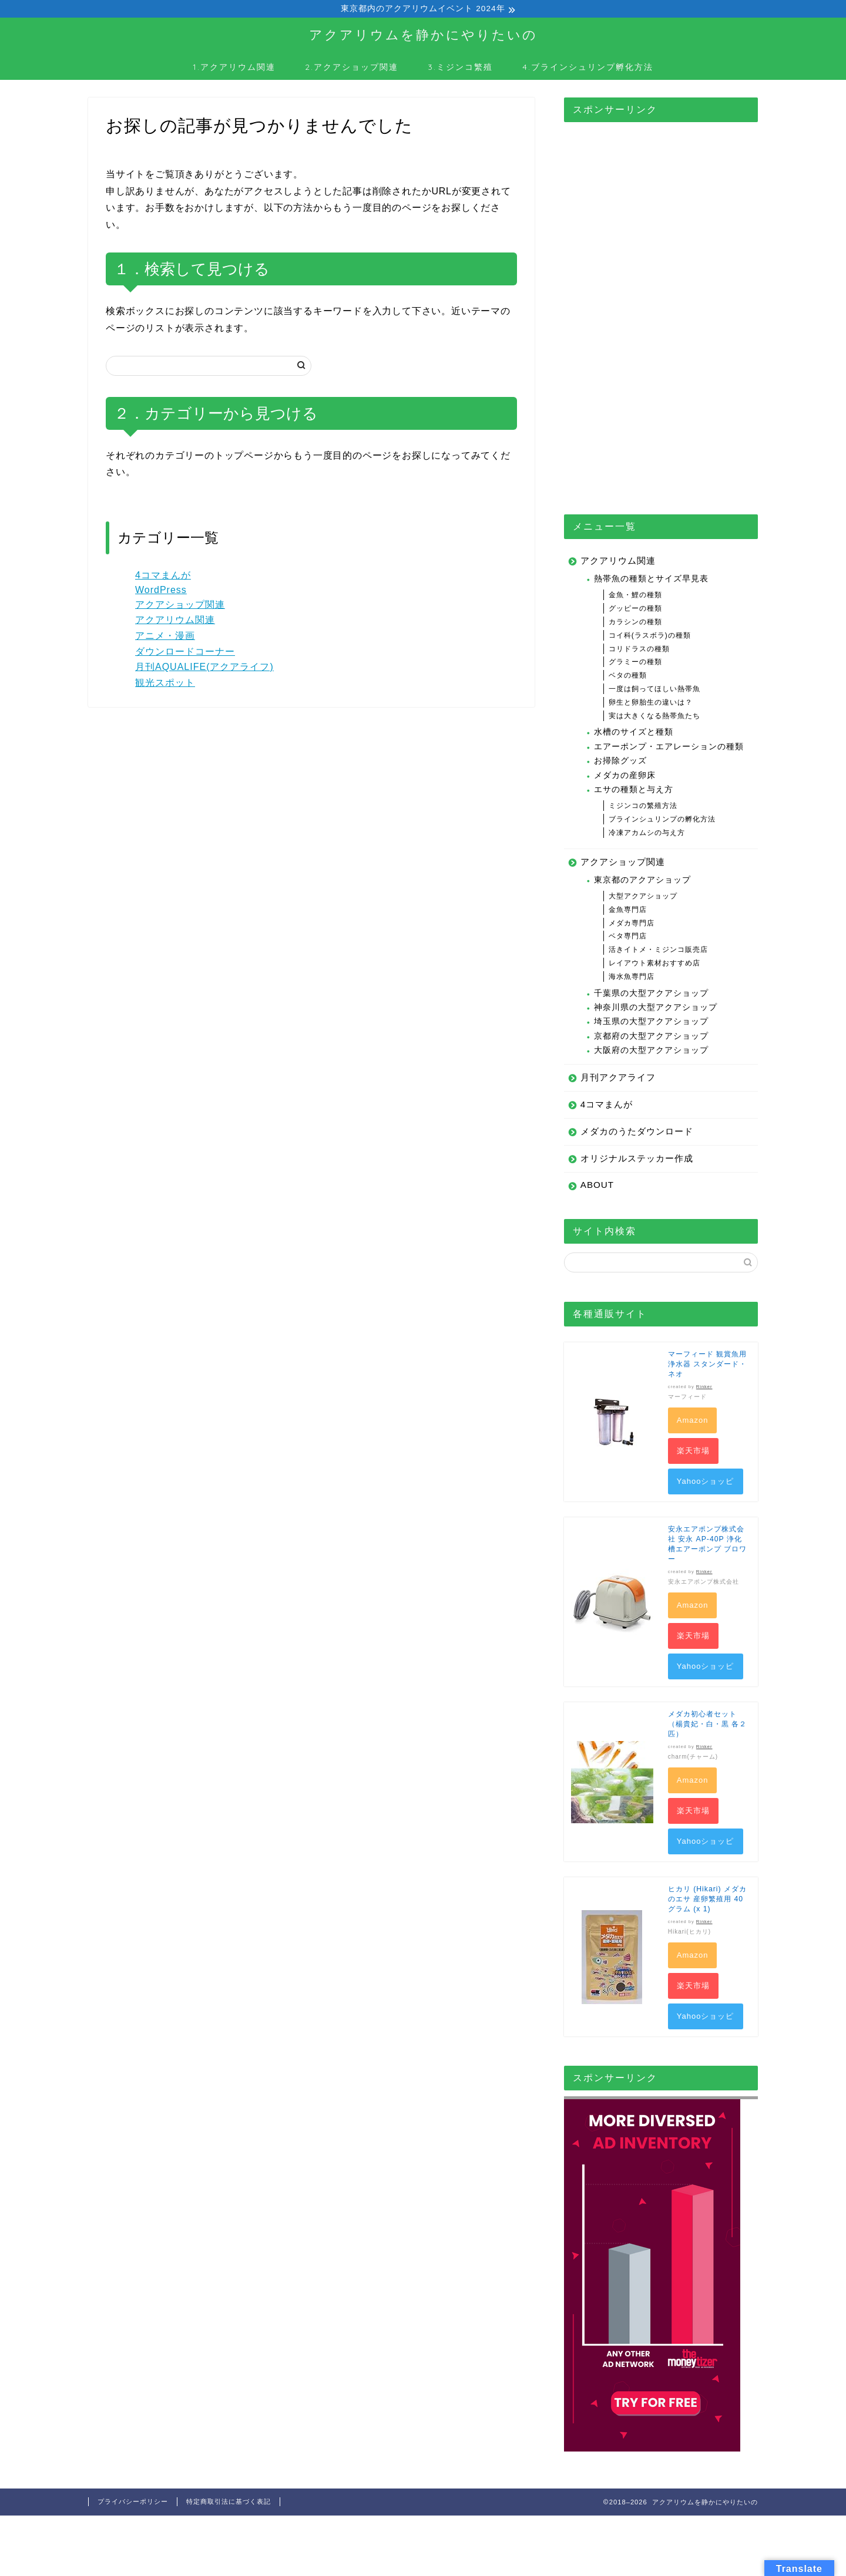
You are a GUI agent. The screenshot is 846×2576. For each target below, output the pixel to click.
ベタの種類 (628, 677)
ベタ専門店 (628, 938)
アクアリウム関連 (175, 622)
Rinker (704, 1388)
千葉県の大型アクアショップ (651, 995)
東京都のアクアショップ (642, 881)
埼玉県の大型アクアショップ (651, 1023)
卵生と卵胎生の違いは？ (651, 704)
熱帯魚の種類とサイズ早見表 (651, 580)
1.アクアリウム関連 (234, 68)
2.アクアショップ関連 (351, 68)
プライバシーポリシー (133, 2503)
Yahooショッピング (705, 1487)
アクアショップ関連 (180, 606)
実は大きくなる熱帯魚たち (654, 717)
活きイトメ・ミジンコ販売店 (658, 951)
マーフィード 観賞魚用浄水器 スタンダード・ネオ (707, 1366)
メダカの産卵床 (625, 777)
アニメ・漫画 (165, 637)
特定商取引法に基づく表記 (228, 2503)
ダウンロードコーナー (185, 653)
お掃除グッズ (620, 762)
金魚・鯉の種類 (635, 596)
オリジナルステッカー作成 (636, 1160)
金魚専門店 (628, 911)
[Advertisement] (661, 309)
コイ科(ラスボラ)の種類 (650, 637)
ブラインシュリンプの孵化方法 (662, 821)
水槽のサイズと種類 (633, 733)
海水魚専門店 (631, 978)
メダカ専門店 (631, 925)
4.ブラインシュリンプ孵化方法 (587, 68)
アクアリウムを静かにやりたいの (423, 36)
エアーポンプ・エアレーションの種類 (669, 748)
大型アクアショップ (643, 898)
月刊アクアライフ (618, 1079)
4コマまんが (163, 577)
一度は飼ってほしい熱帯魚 (654, 690)
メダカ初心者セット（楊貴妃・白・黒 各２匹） (707, 1726)
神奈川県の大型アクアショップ (655, 1009)
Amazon (693, 1421)
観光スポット (165, 684)
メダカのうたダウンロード (636, 1133)
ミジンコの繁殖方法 (643, 807)
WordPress (161, 592)
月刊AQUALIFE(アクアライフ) (204, 669)
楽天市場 (693, 1452)
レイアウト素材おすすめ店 (654, 965)
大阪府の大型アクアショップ (651, 1052)
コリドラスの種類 (639, 650)
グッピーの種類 (635, 610)
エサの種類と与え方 (633, 791)
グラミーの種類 (635, 663)
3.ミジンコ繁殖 (460, 68)
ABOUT (597, 1186)
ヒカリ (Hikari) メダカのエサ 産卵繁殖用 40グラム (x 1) (707, 1901)
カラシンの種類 (635, 623)
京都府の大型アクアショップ (651, 1037)
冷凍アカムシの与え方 (647, 834)
